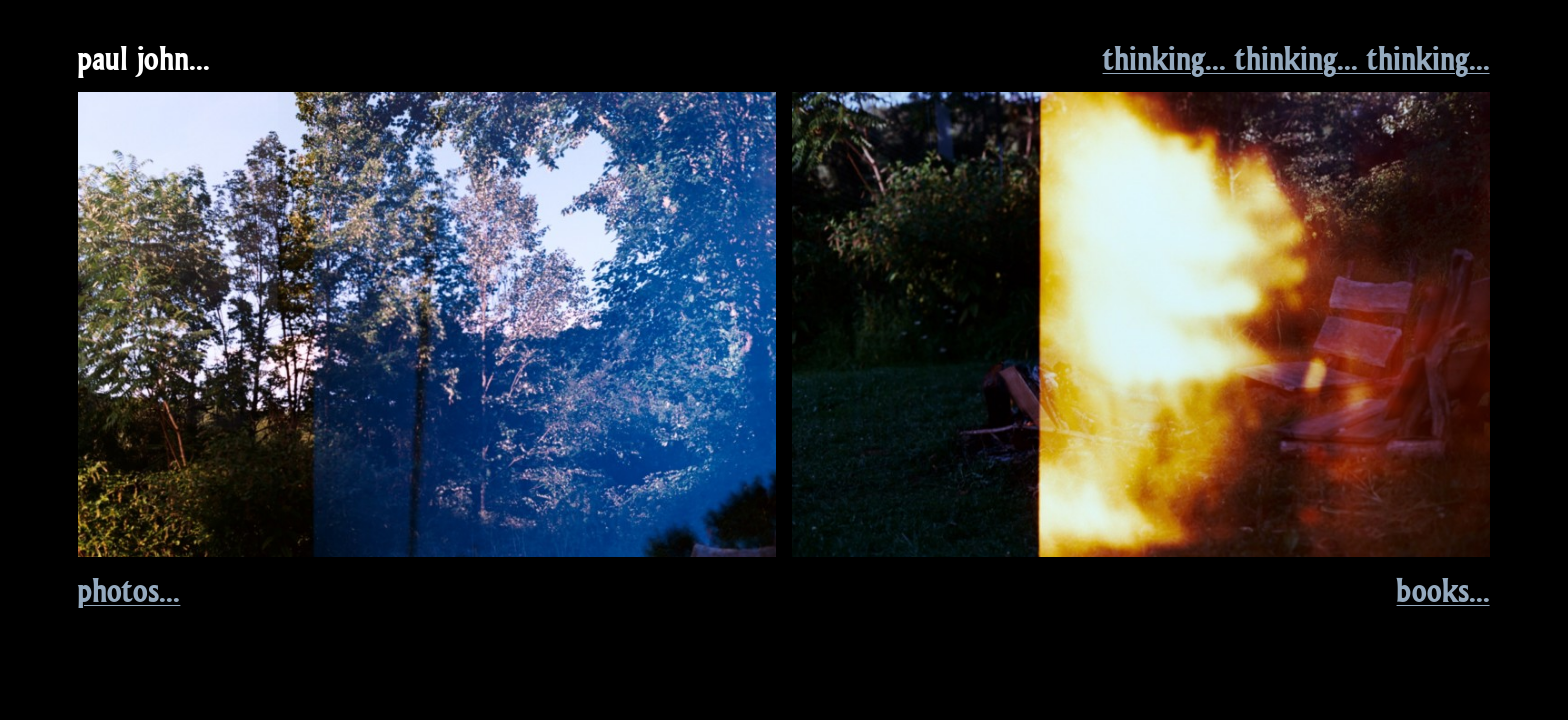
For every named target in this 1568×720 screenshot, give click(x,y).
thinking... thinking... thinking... (1296, 58)
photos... (129, 590)
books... (1443, 590)
